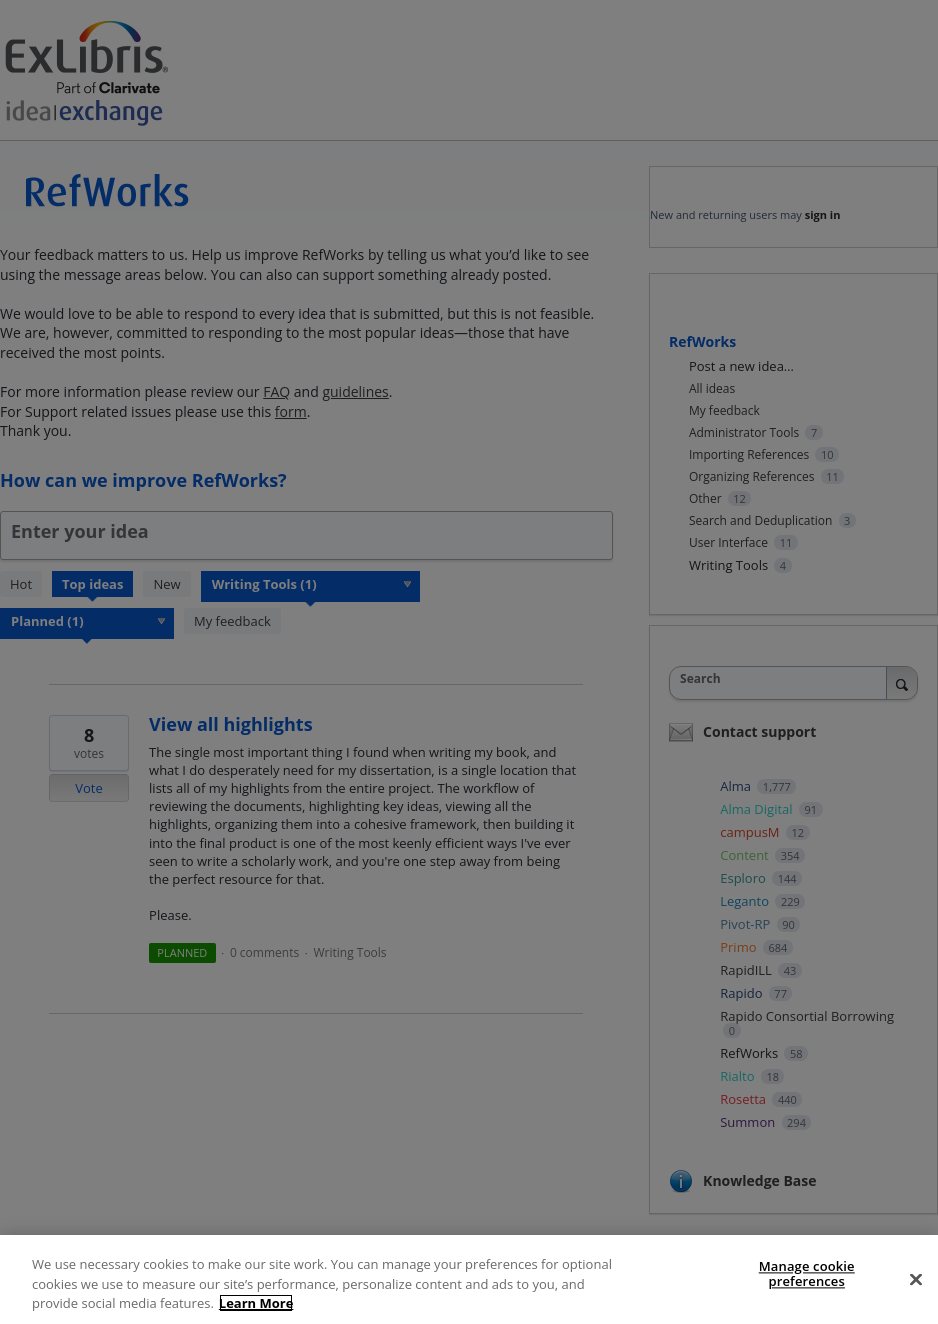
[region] (469, 1279)
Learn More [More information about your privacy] (256, 1303)
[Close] (916, 1279)
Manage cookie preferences (807, 1274)
